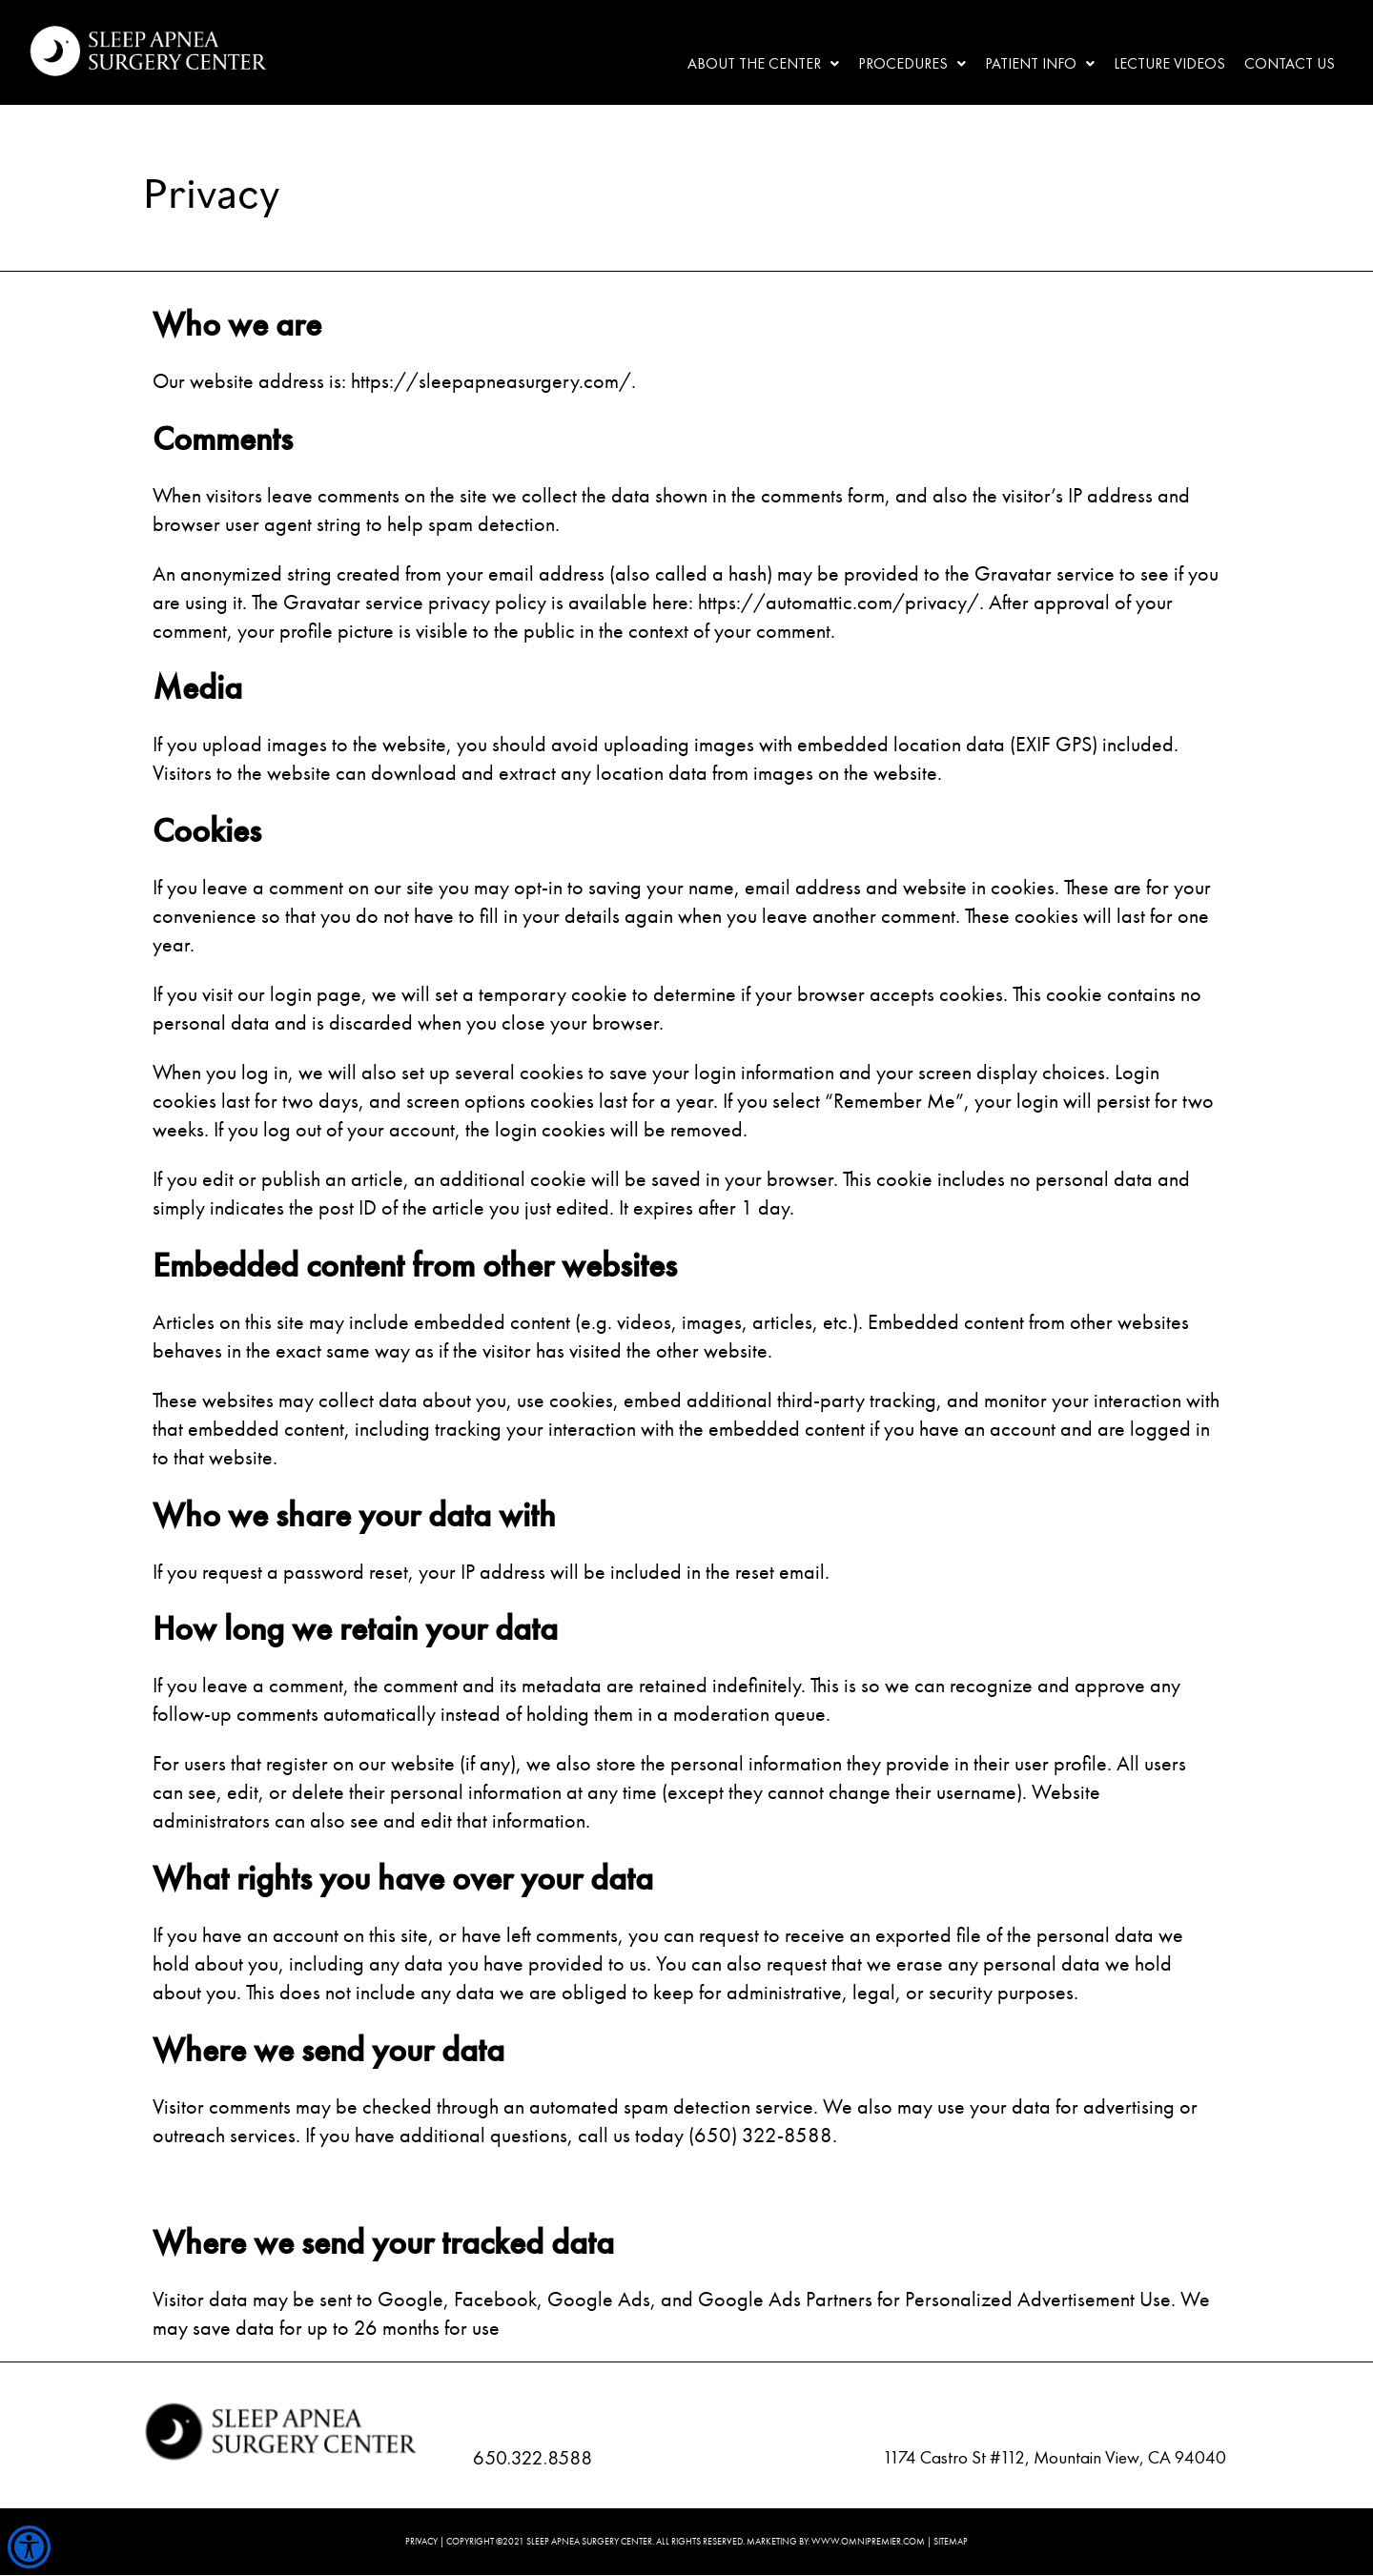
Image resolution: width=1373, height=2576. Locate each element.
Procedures (912, 63)
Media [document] (197, 687)
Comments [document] (223, 438)
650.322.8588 (532, 2457)
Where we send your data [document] (328, 2049)
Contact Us (1289, 63)
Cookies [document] (207, 830)
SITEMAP (950, 2541)
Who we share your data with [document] (354, 1515)
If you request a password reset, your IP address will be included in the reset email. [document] (491, 1571)
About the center (763, 63)
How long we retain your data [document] (355, 1628)
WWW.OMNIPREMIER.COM (868, 2541)
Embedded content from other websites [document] (415, 1265)
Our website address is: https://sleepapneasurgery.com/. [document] (394, 381)
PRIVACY (421, 2541)
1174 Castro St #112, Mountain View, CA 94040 (1054, 2457)
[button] (763, 64)
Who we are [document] (237, 324)
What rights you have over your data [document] (403, 1878)
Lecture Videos (1169, 63)
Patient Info (1040, 63)
